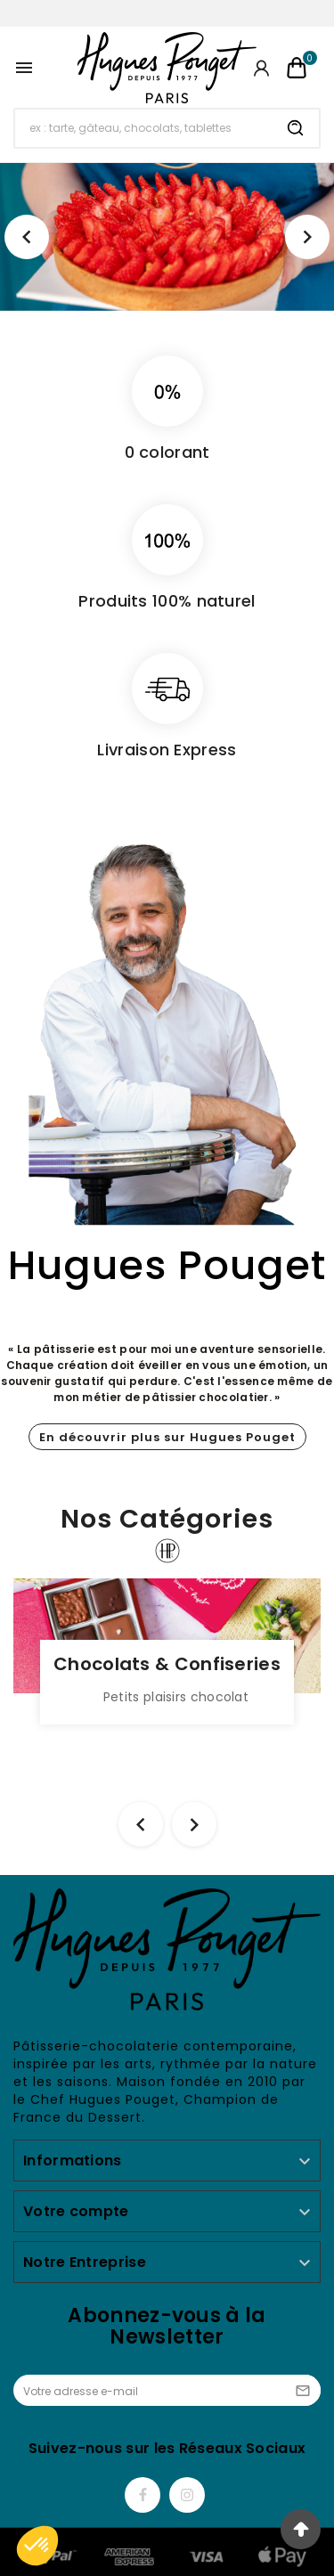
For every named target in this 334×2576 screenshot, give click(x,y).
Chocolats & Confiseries (167, 1663)
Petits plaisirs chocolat (175, 1697)
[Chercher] (144, 128)
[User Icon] (261, 68)
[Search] (296, 128)
